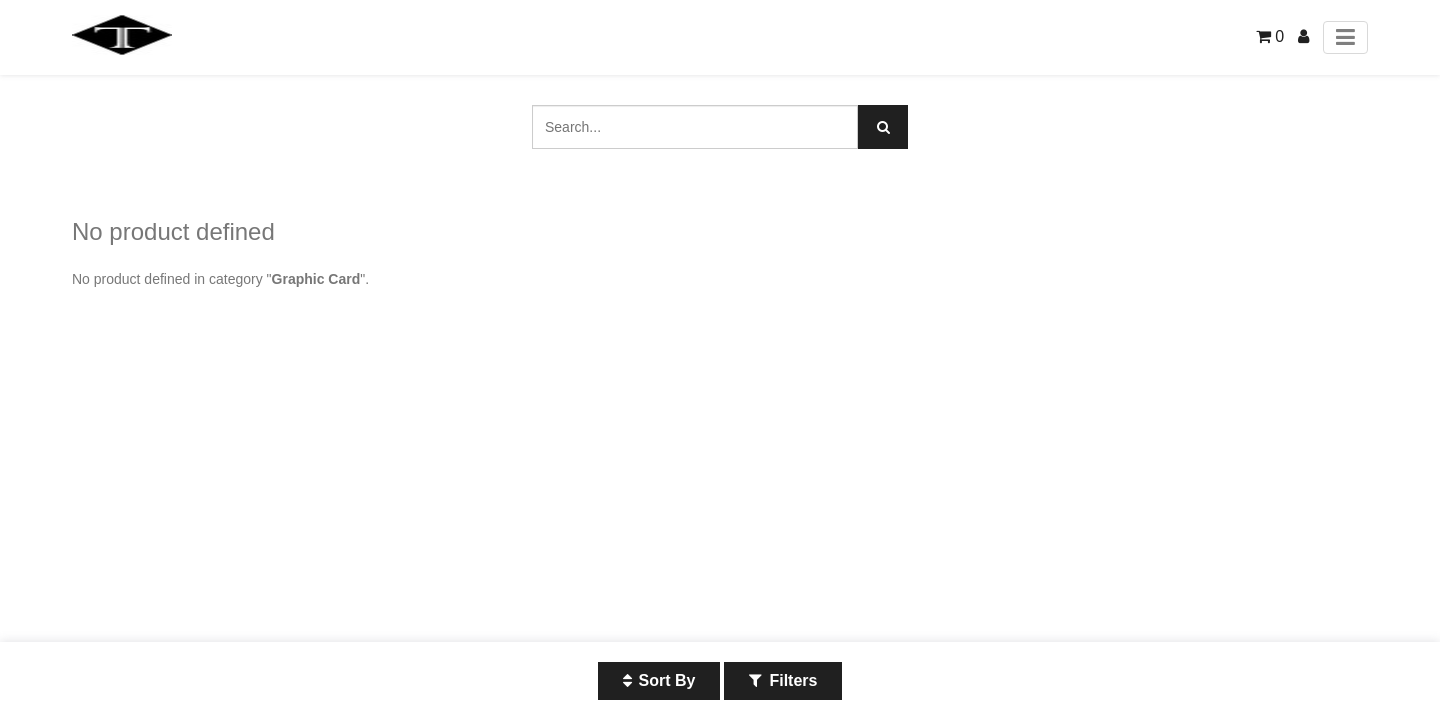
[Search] (883, 127)
